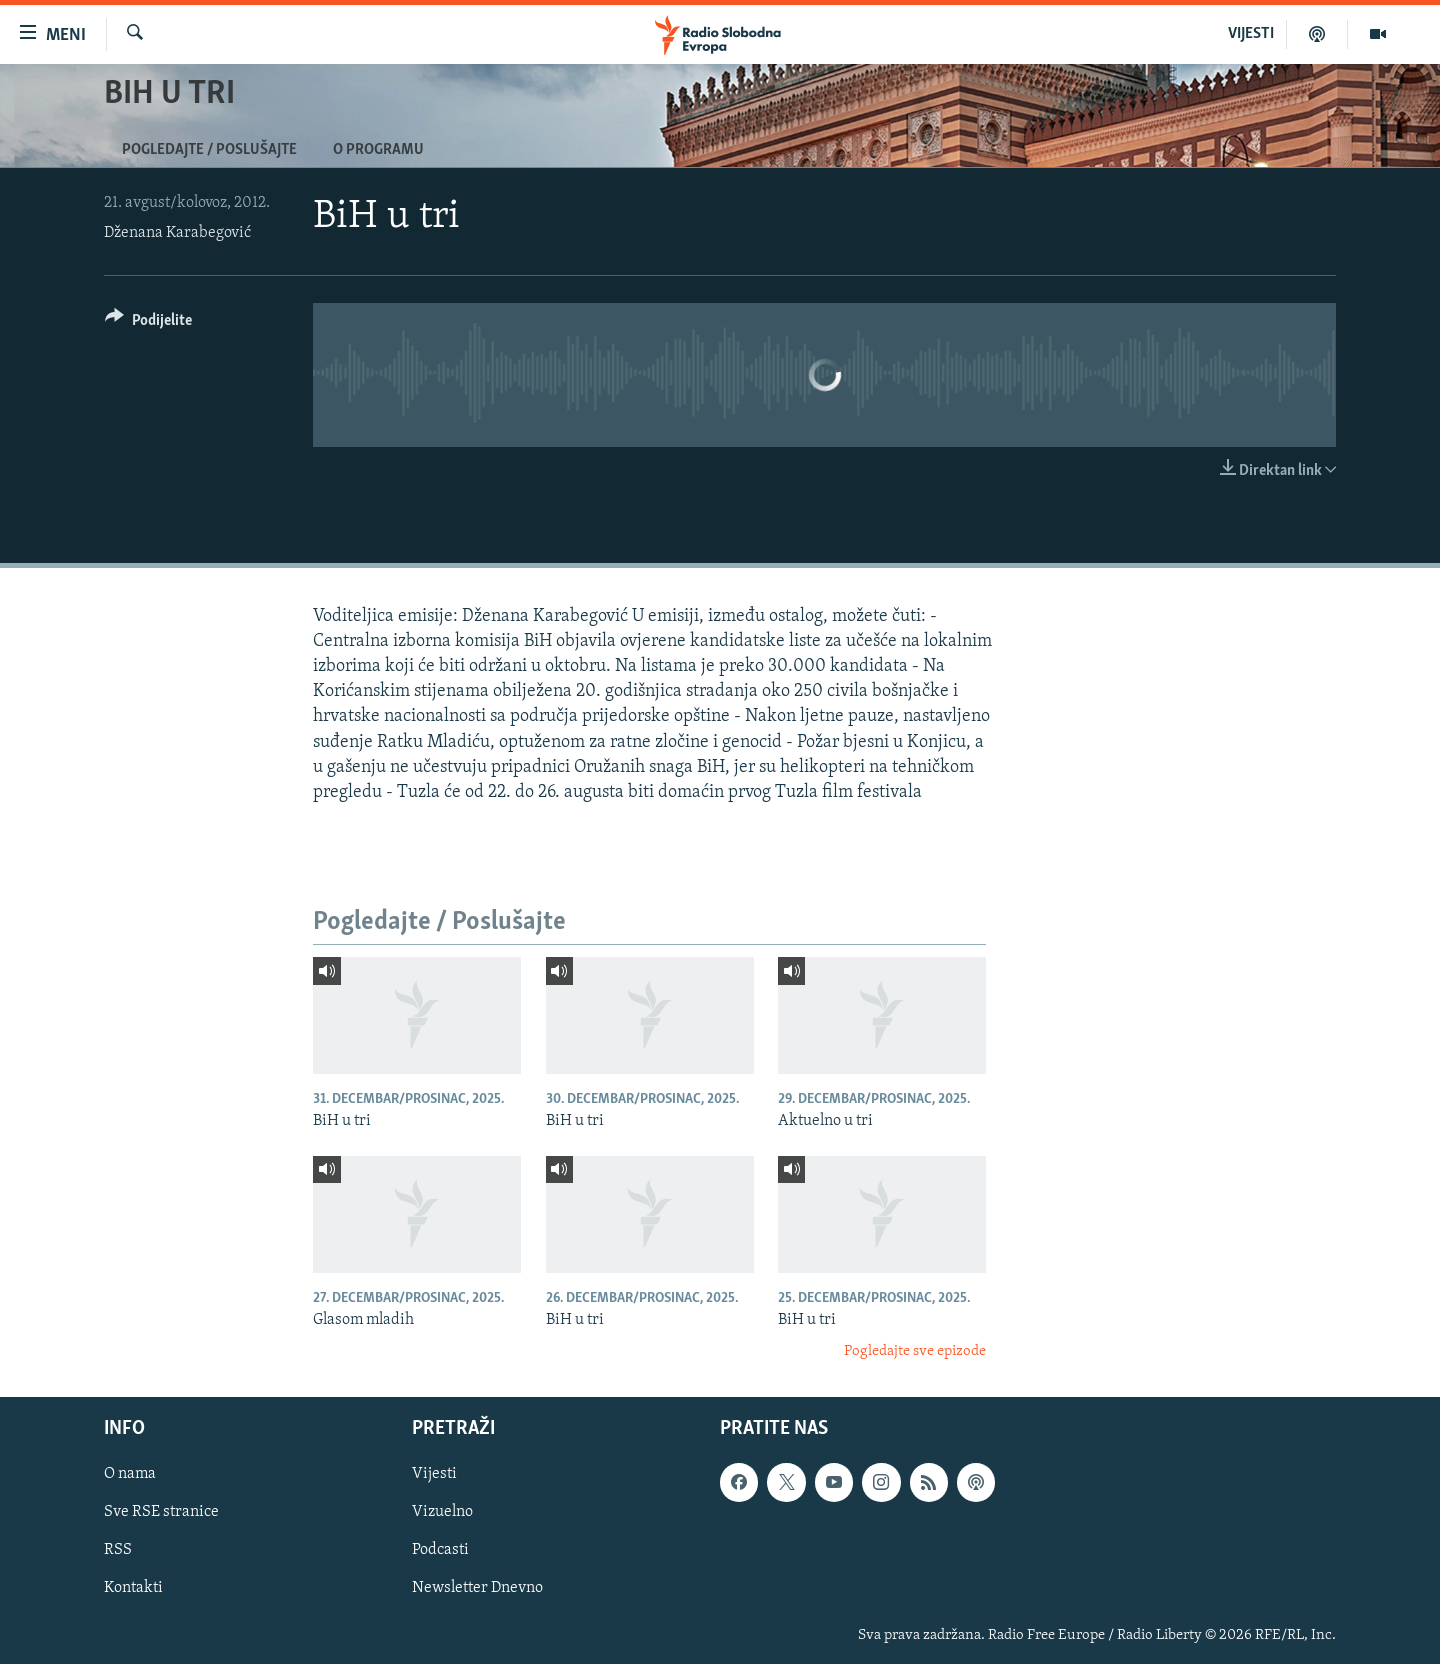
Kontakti (133, 1588)
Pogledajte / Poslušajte (209, 150)
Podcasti (440, 1550)
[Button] (148, 323)
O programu (378, 150)
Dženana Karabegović (177, 233)
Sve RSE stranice (161, 1512)
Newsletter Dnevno (477, 1588)
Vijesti (434, 1474)
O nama (130, 1474)
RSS (118, 1550)
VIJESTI (1251, 34)
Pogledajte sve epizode (915, 1351)
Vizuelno (442, 1512)
